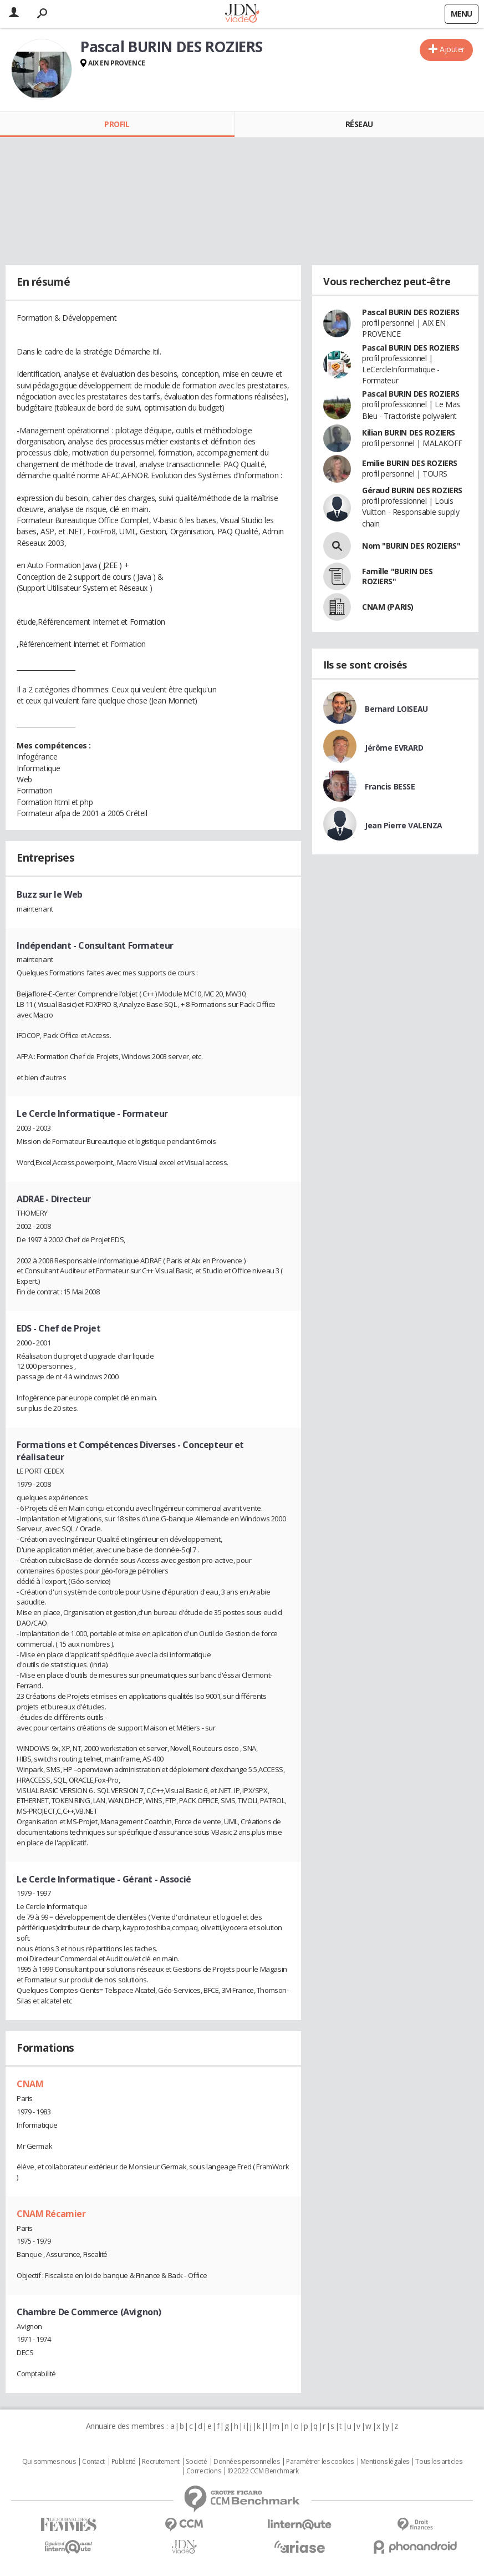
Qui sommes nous (49, 2462)
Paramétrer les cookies (320, 2462)
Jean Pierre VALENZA (403, 825)
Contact (93, 2462)
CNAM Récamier (51, 2214)
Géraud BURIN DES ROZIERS (412, 490)
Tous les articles (438, 2462)
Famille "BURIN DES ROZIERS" (397, 576)
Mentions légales (384, 2462)
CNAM (30, 2084)
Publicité (123, 2462)
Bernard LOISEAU (396, 709)
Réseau (359, 124)
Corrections (203, 2471)
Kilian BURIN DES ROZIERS (408, 432)
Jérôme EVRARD (394, 747)
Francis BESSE (390, 786)
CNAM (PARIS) (388, 606)
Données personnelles (246, 2462)
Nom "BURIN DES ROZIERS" (411, 545)
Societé (196, 2462)
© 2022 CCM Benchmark (263, 2471)
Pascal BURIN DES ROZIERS (411, 312)
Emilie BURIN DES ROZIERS (409, 463)
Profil (116, 124)
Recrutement (160, 2462)
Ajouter (452, 49)
